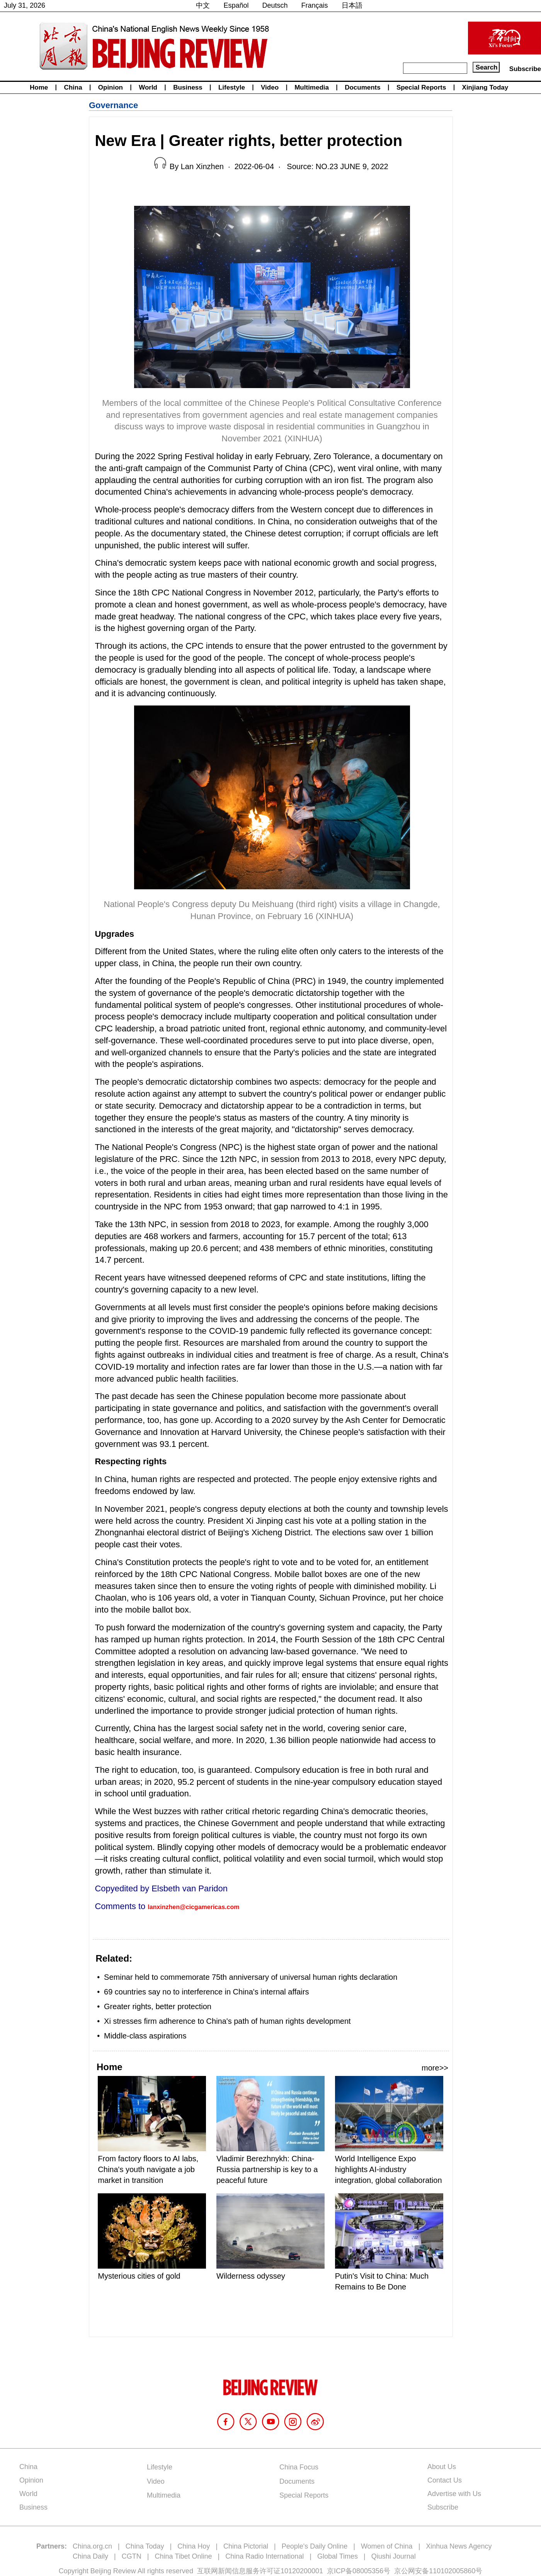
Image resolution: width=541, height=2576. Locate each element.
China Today (145, 2546)
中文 (203, 5)
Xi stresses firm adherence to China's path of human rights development (227, 2021)
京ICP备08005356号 (358, 2571)
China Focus (298, 2467)
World (148, 87)
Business (187, 87)
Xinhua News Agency (459, 2546)
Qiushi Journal (393, 2556)
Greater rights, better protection (157, 2006)
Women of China (387, 2546)
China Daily (90, 2556)
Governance (113, 105)
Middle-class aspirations (145, 2036)
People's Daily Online (315, 2546)
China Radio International (264, 2556)
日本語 (352, 5)
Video (270, 87)
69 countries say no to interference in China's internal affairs (206, 1992)
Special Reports (421, 87)
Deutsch (275, 5)
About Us (441, 2467)
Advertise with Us (454, 2494)
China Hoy (193, 2546)
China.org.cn (92, 2546)
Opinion (110, 87)
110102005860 (452, 2571)
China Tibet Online (183, 2556)
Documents (363, 87)
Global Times (337, 2556)
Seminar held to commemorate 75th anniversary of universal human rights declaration (250, 1977)
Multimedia (311, 87)
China (73, 87)
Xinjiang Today (485, 87)
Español (235, 5)
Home (39, 87)
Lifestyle (231, 87)
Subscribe (525, 69)
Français (314, 5)
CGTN (131, 2556)
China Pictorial (245, 2546)
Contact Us (444, 2480)
